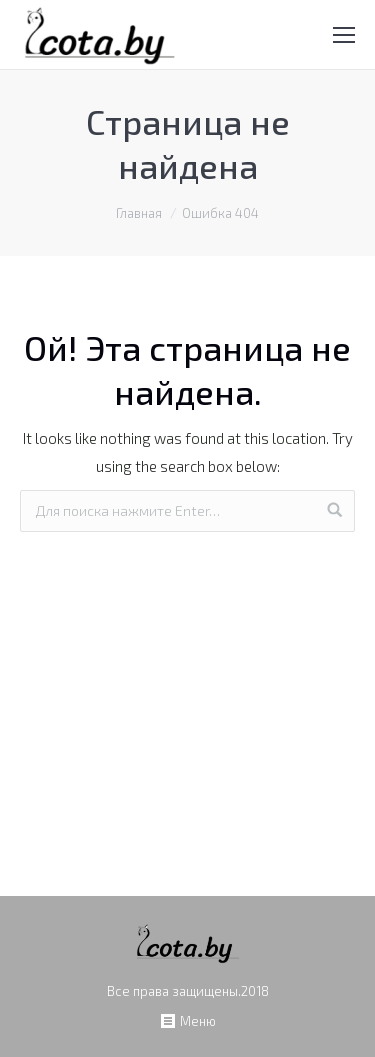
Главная (139, 213)
